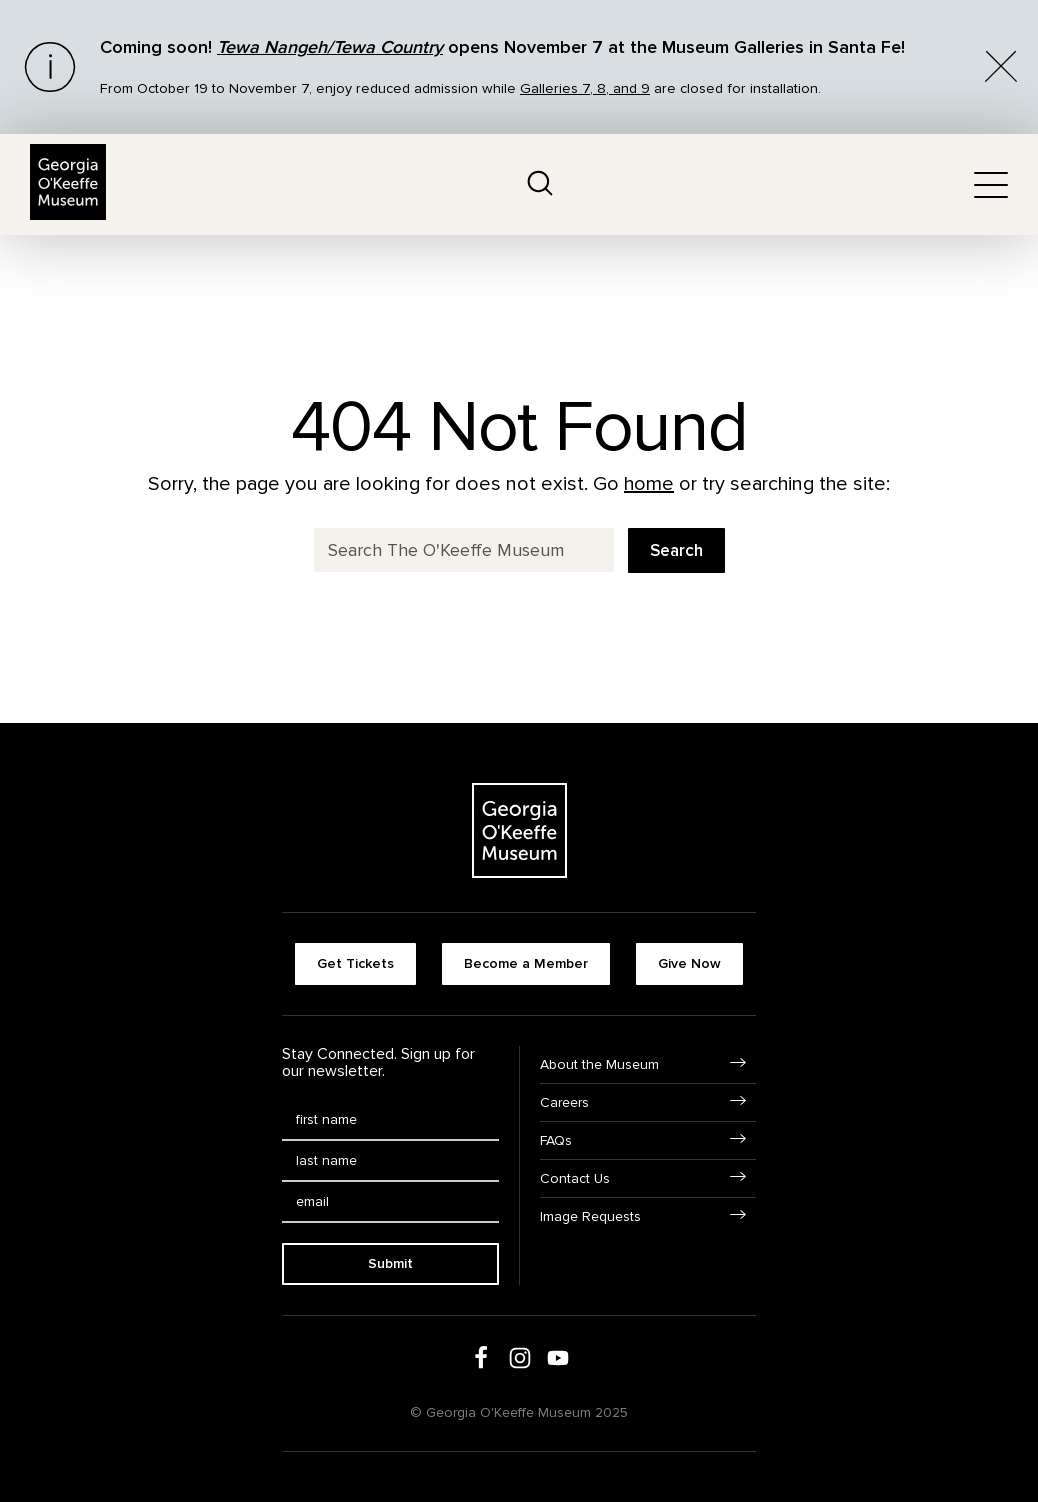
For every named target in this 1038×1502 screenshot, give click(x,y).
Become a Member (526, 963)
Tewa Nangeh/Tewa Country (330, 47)
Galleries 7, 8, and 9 (585, 88)
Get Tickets (355, 963)
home (649, 484)
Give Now (689, 963)
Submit (390, 1263)
